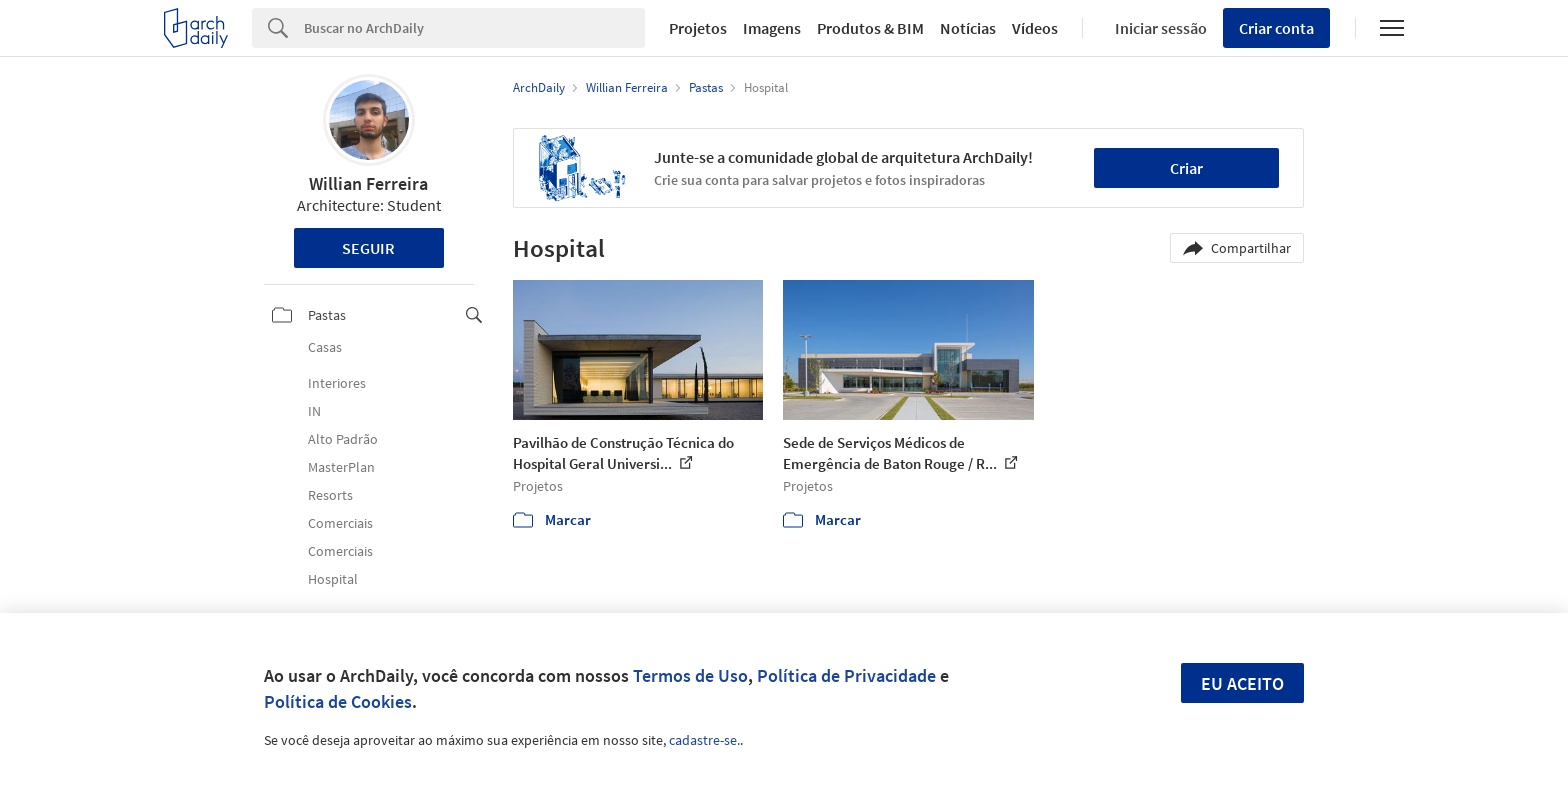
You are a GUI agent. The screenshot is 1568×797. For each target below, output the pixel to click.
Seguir (368, 248)
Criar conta (1276, 28)
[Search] (474, 28)
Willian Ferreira (368, 183)
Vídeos (1035, 28)
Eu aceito (1242, 683)
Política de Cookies (338, 701)
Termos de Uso (690, 675)
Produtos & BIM (870, 28)
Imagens (772, 28)
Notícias (968, 28)
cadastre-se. (704, 740)
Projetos (698, 28)
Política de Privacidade (846, 675)
